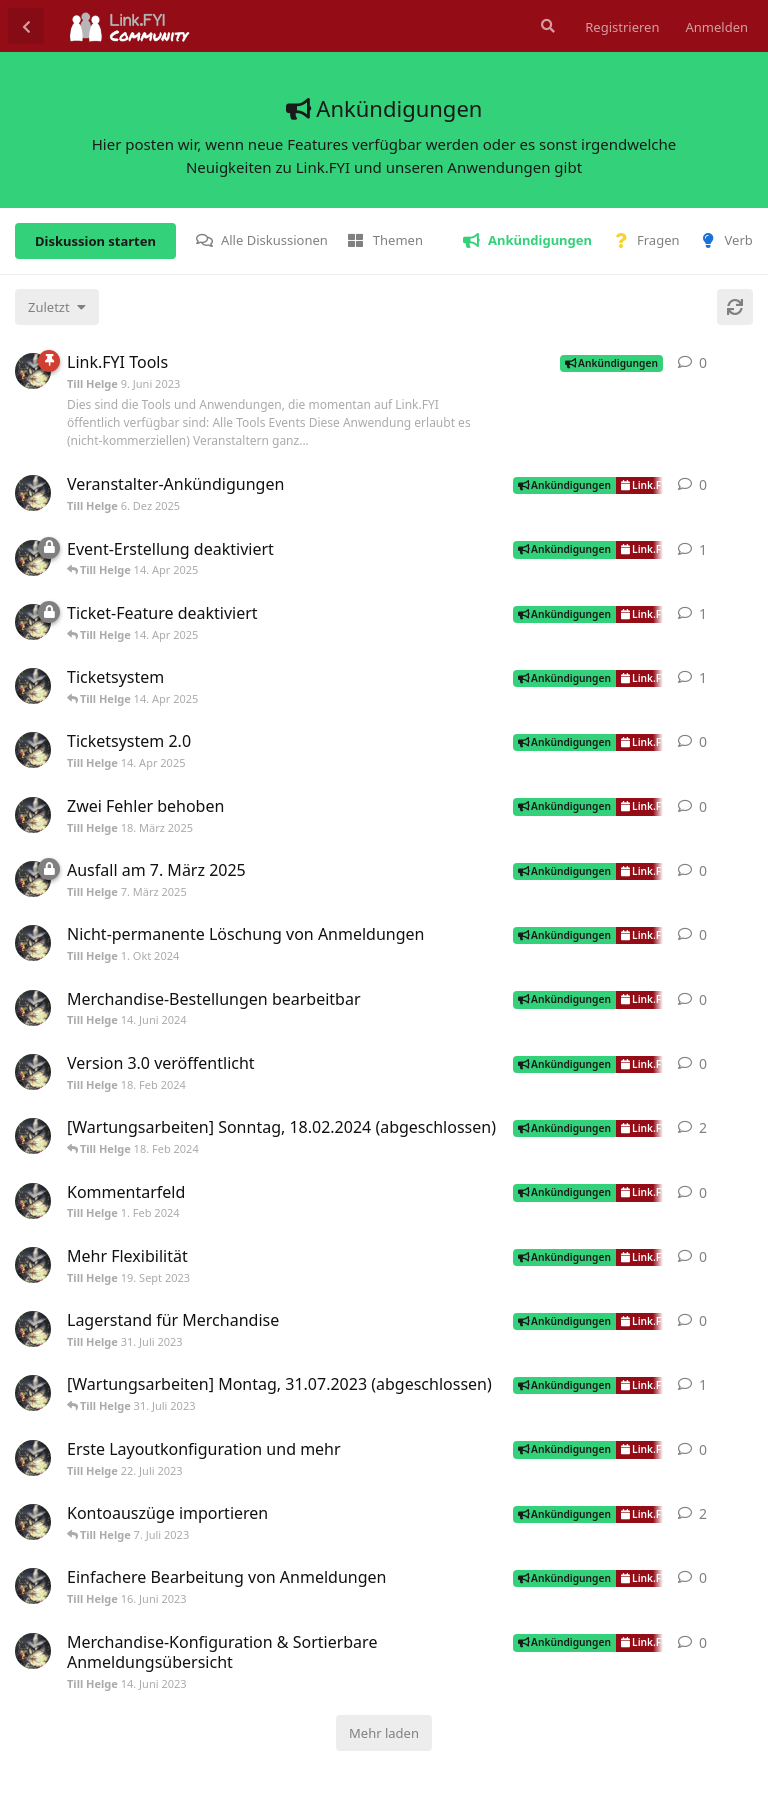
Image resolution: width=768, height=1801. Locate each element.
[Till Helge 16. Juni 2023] (33, 1586)
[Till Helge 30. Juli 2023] (33, 1393)
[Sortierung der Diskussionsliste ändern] (57, 307)
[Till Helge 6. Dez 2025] (33, 493)
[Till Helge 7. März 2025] (33, 879)
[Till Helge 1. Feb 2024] (33, 1201)
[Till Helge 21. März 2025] (33, 622)
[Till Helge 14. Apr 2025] (33, 750)
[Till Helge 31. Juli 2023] (33, 1329)
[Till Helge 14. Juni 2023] (33, 1651)
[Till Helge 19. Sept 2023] (33, 1265)
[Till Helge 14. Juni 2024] (33, 1008)
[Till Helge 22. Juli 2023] (33, 1458)
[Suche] (546, 26)
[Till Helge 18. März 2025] (33, 815)
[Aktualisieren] (735, 307)
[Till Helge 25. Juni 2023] (33, 1522)
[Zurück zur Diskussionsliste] (26, 26)
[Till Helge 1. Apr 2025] (33, 558)
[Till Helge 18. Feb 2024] (33, 1072)
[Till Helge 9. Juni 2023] (33, 371)
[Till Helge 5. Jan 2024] (33, 686)
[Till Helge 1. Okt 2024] (33, 943)
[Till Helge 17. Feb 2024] (33, 1136)
